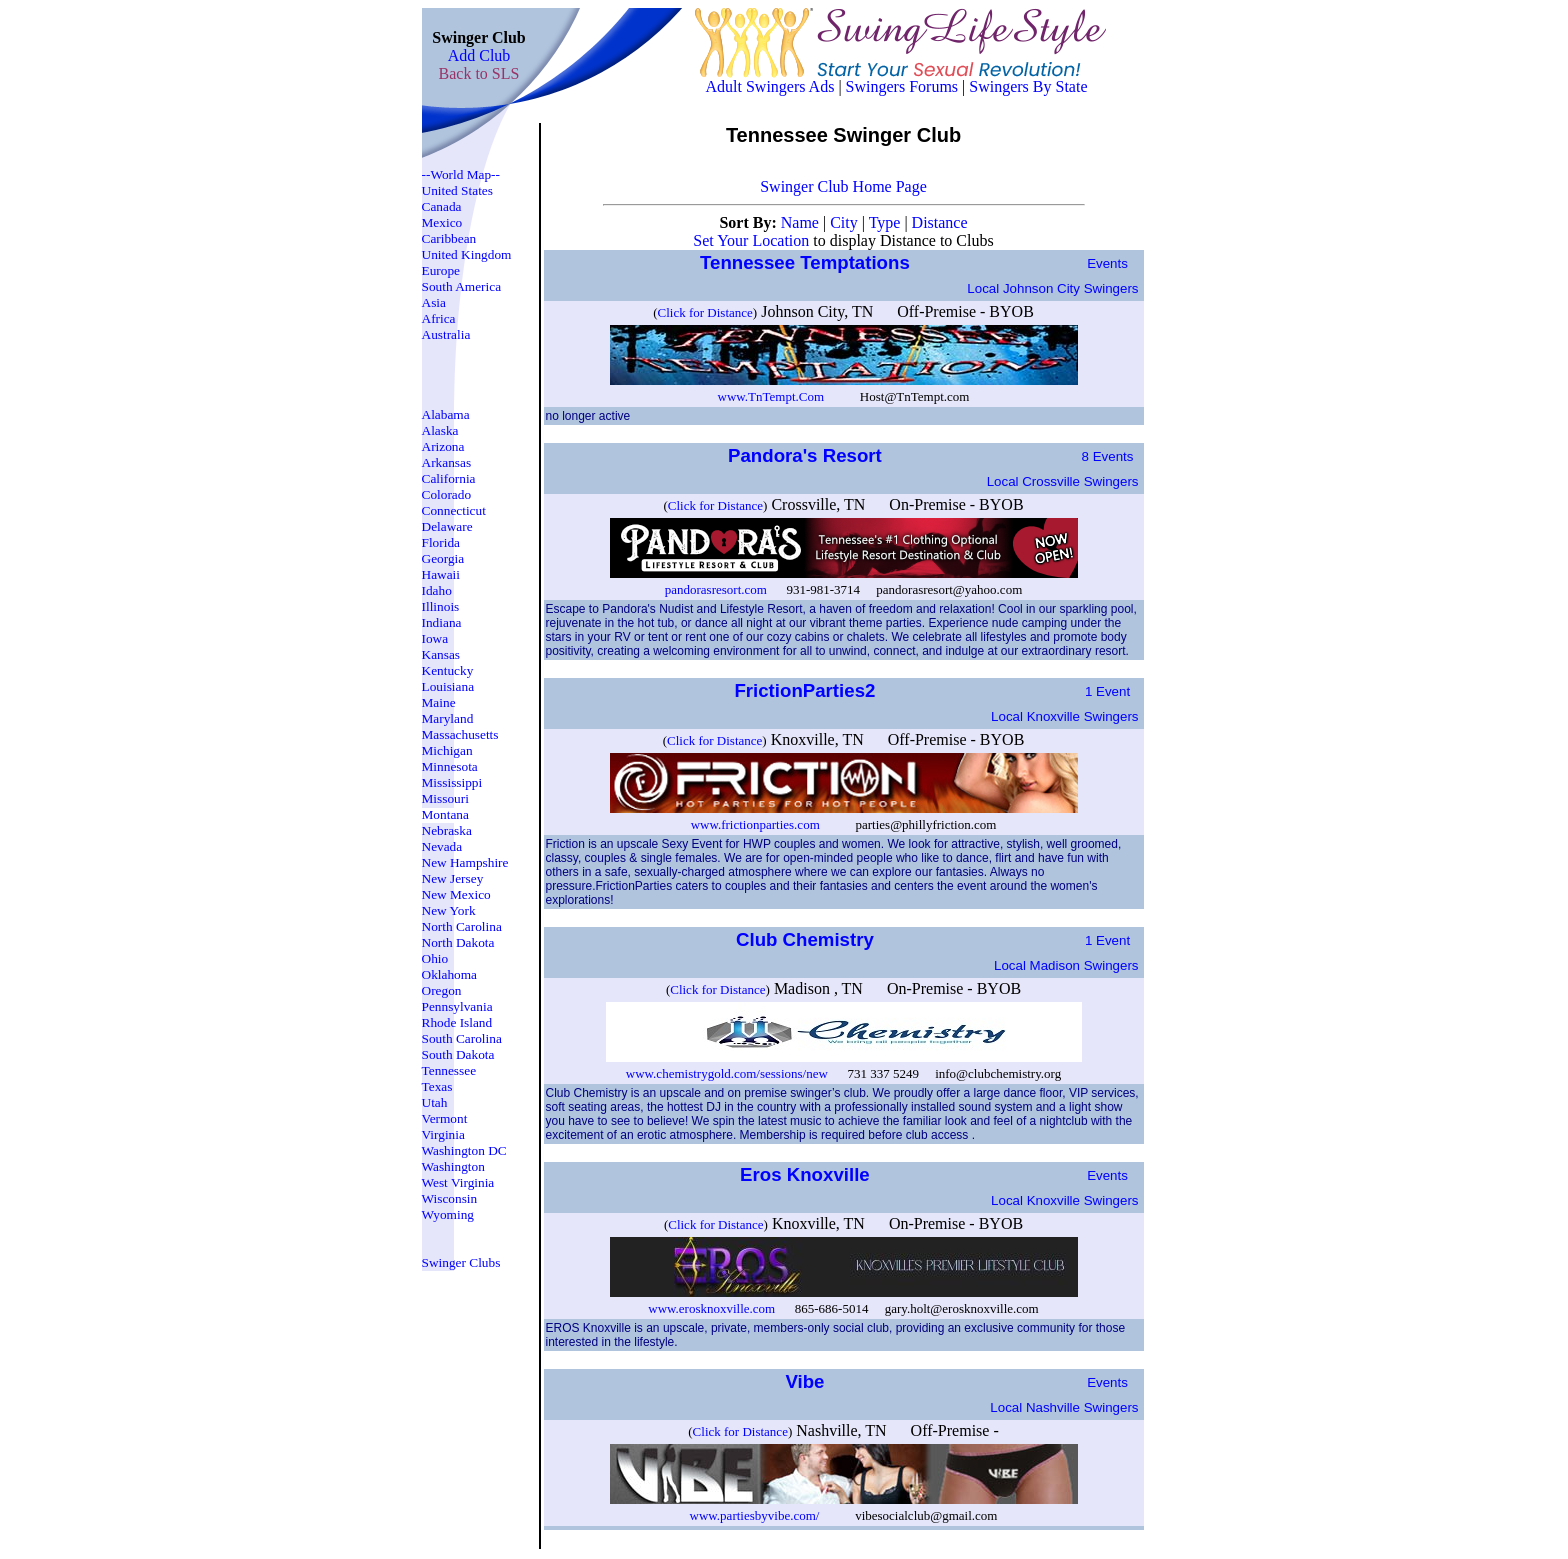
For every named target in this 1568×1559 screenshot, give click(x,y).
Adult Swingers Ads (770, 86)
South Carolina (462, 1038)
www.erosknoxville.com (711, 1308)
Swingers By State (1028, 86)
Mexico (442, 222)
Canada (442, 206)
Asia (434, 302)
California (449, 478)
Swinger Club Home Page (843, 186)
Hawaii (441, 574)
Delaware (447, 526)
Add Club (479, 55)
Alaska (440, 430)
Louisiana (448, 686)
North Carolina (462, 926)
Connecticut (454, 510)
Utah (435, 1102)
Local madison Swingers (1066, 965)
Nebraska (447, 830)
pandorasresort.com (716, 589)
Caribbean (449, 238)
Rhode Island (457, 1022)
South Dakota (458, 1054)
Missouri (445, 798)
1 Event (1107, 691)
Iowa (435, 638)
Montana (445, 814)
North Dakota (458, 942)
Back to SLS (479, 73)
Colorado (447, 494)
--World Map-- (461, 174)
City (846, 222)
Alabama (446, 414)
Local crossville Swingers (1063, 481)
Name (802, 222)
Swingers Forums (902, 86)
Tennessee (449, 1070)
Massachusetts (460, 734)
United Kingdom (467, 254)
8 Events (1108, 456)
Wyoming (448, 1214)
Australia (446, 334)
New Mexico (456, 894)
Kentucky (448, 670)
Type (887, 222)
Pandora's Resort (807, 455)
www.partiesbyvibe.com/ (755, 1515)
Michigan (447, 750)
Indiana (442, 622)
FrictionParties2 (807, 690)
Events (1107, 263)
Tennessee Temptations (807, 262)
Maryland (448, 718)
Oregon (442, 990)
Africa (439, 318)
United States (457, 190)
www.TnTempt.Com (771, 396)
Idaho (437, 590)
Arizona (443, 446)
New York (449, 910)
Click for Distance (705, 312)
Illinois (441, 606)
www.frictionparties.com (755, 824)
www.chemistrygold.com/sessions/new (727, 1073)
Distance (940, 222)
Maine (439, 702)
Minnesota (450, 766)
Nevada (442, 846)
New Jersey (453, 878)
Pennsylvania (457, 1006)
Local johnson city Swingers (1052, 288)
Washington (453, 1166)
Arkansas (447, 462)
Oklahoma (450, 974)
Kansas (441, 654)
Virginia (443, 1134)
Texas (437, 1086)
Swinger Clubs (461, 1262)
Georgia (443, 558)
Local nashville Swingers (1064, 1407)
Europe (441, 270)
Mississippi (452, 782)
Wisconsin (450, 1198)
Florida (441, 542)
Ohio (435, 958)
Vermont (445, 1118)
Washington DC (464, 1150)
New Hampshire (465, 862)
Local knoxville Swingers (1064, 716)
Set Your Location (751, 240)
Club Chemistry (807, 939)
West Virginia (458, 1182)
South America (462, 286)
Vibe (807, 1381)
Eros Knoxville (807, 1174)
